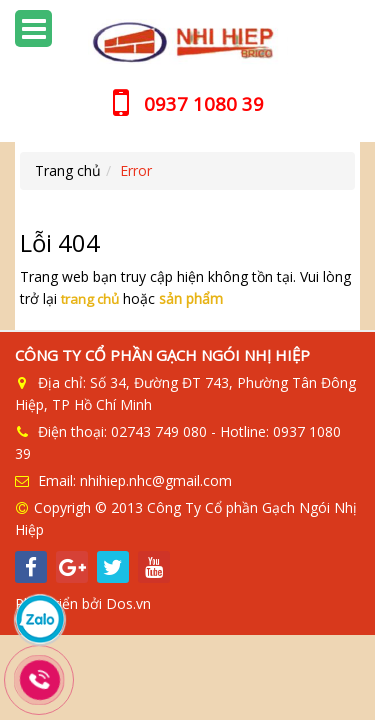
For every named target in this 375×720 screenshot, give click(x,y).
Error (136, 170)
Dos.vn (128, 598)
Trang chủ (68, 170)
